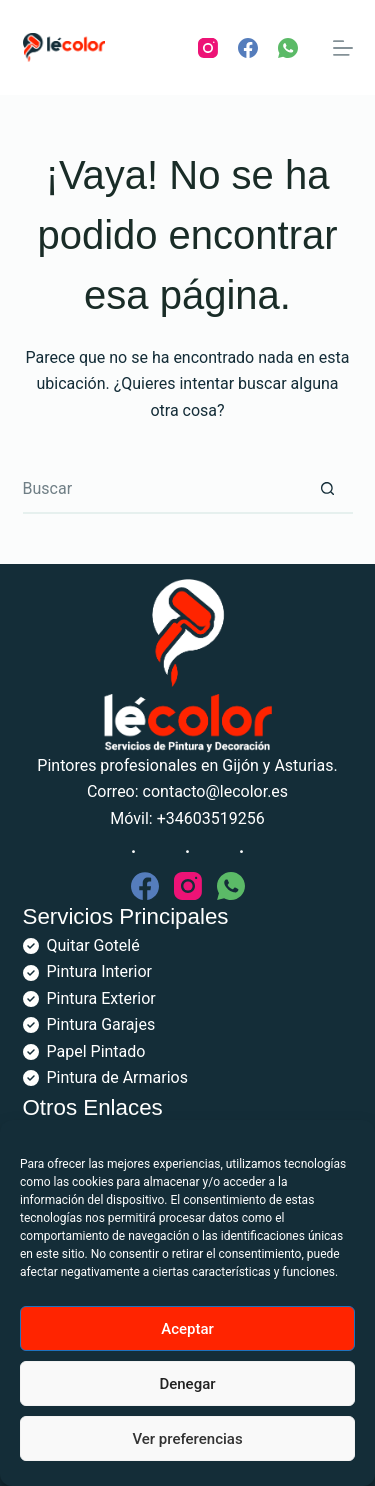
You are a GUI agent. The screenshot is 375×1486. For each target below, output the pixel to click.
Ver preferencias (187, 1439)
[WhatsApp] (288, 48)
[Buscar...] (163, 489)
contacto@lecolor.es (216, 791)
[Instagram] (208, 48)
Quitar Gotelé (93, 945)
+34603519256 (211, 818)
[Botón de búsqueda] (328, 489)
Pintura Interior (99, 971)
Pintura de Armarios (117, 1077)
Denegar (187, 1384)
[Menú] (343, 48)
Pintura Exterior (101, 998)
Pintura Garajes (101, 1024)
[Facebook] (248, 48)
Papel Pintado (96, 1051)
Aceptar (187, 1329)
